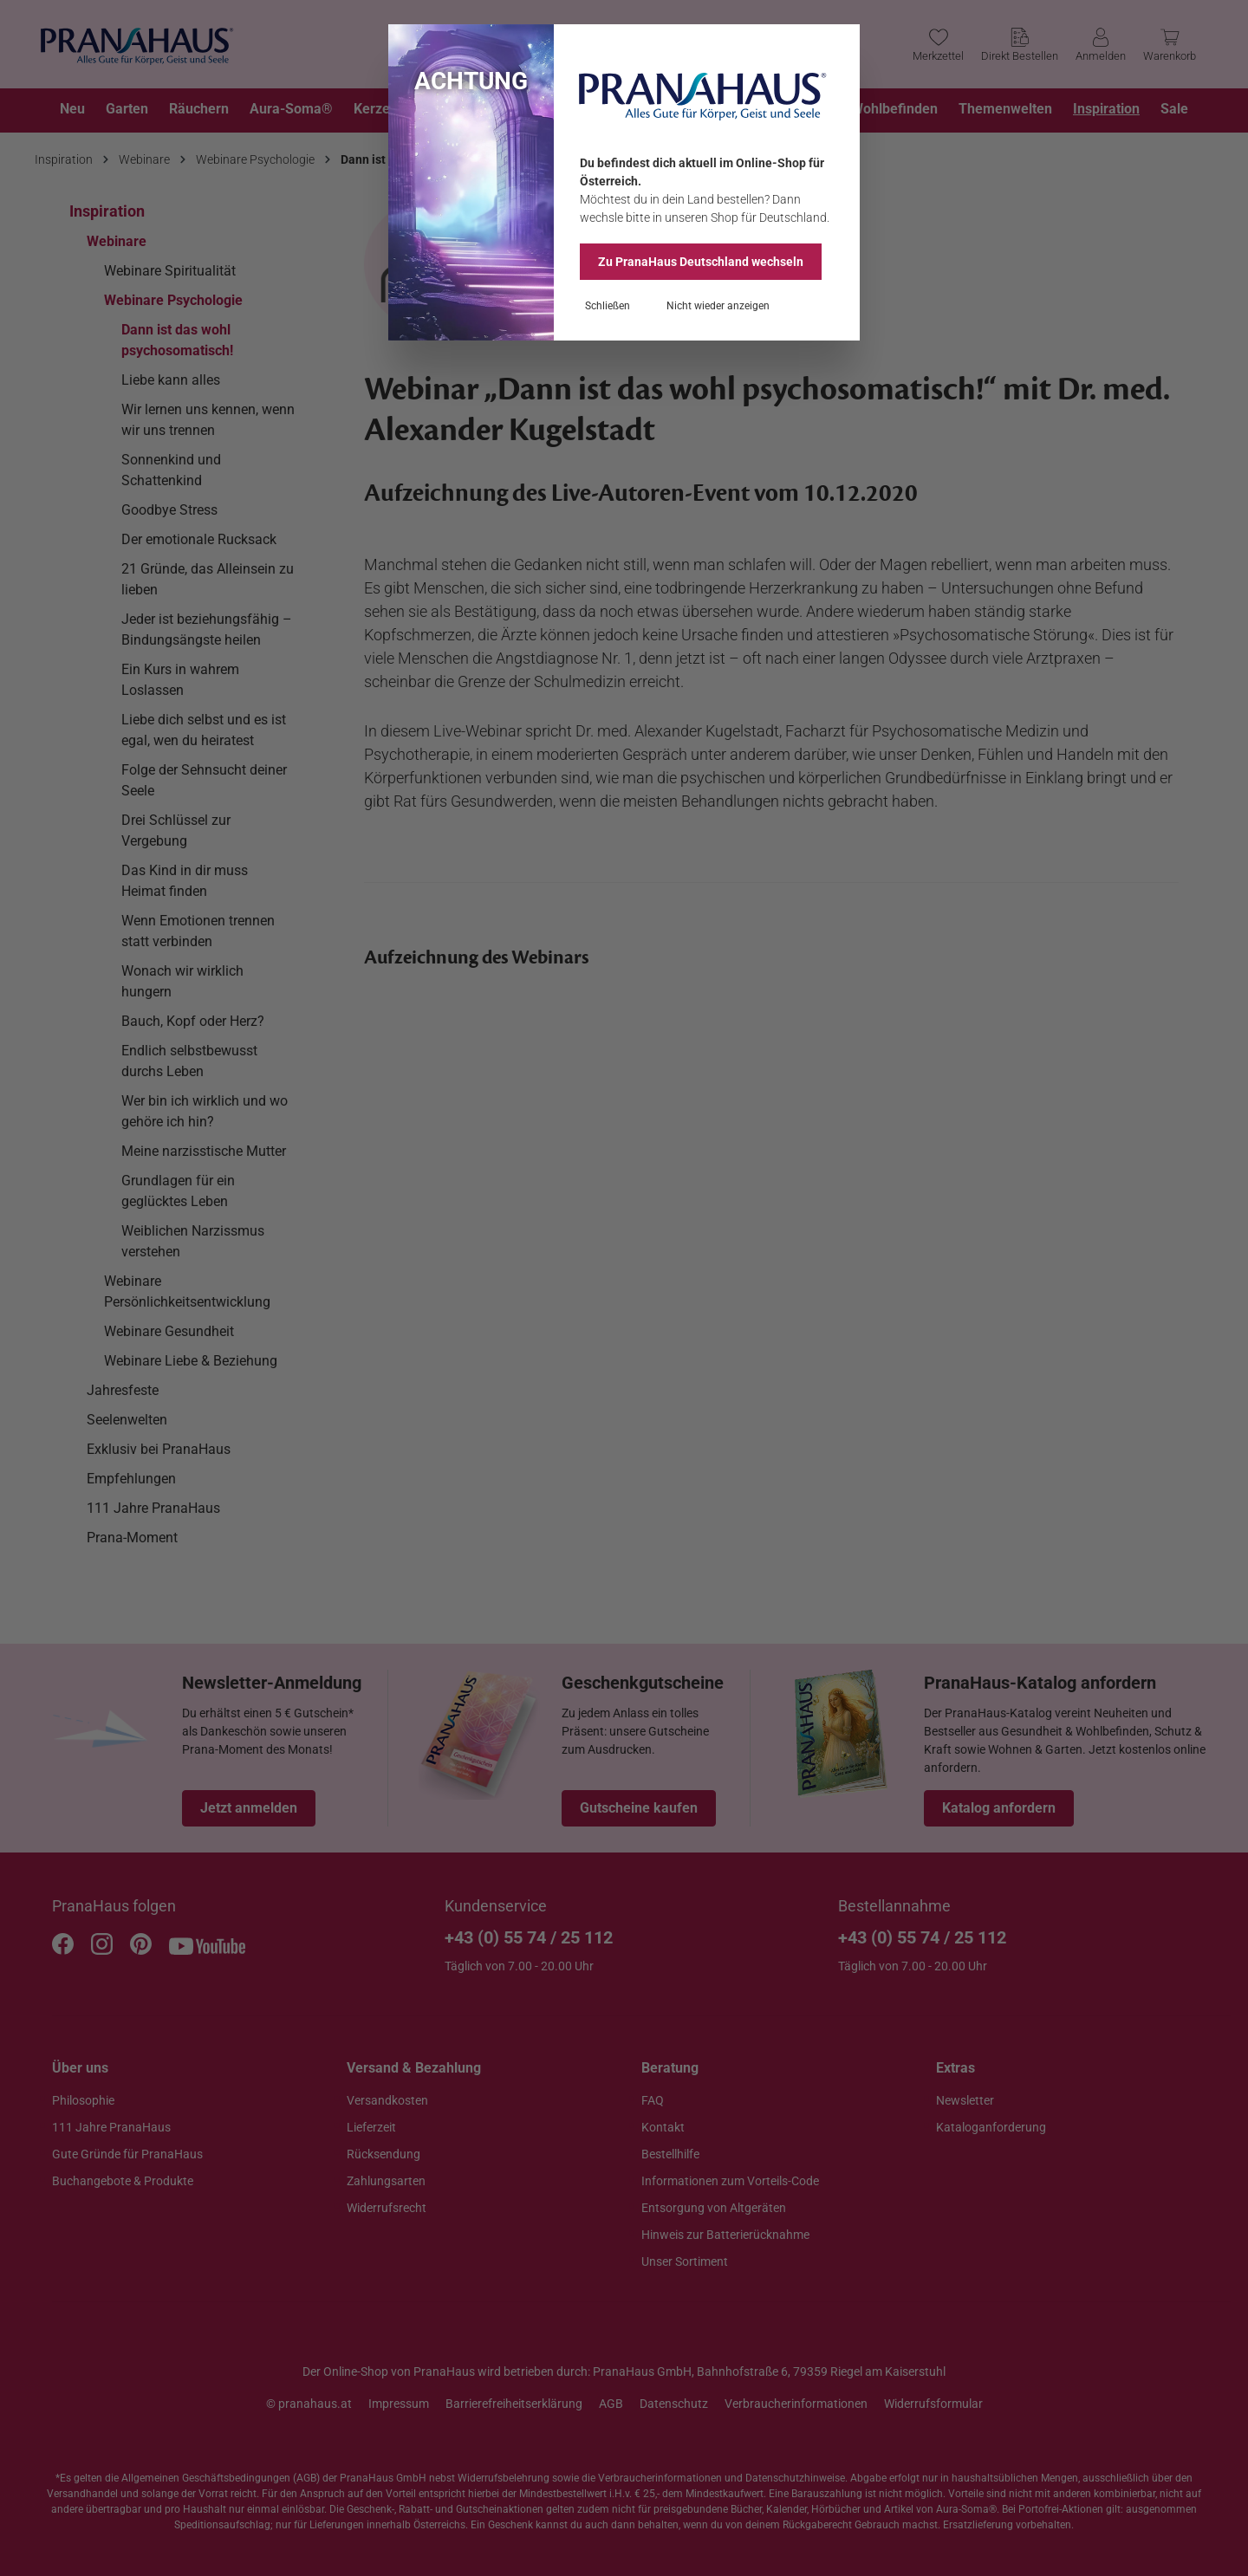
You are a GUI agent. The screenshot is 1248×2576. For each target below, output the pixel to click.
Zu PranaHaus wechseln (700, 262)
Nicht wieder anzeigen (718, 306)
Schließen (607, 306)
